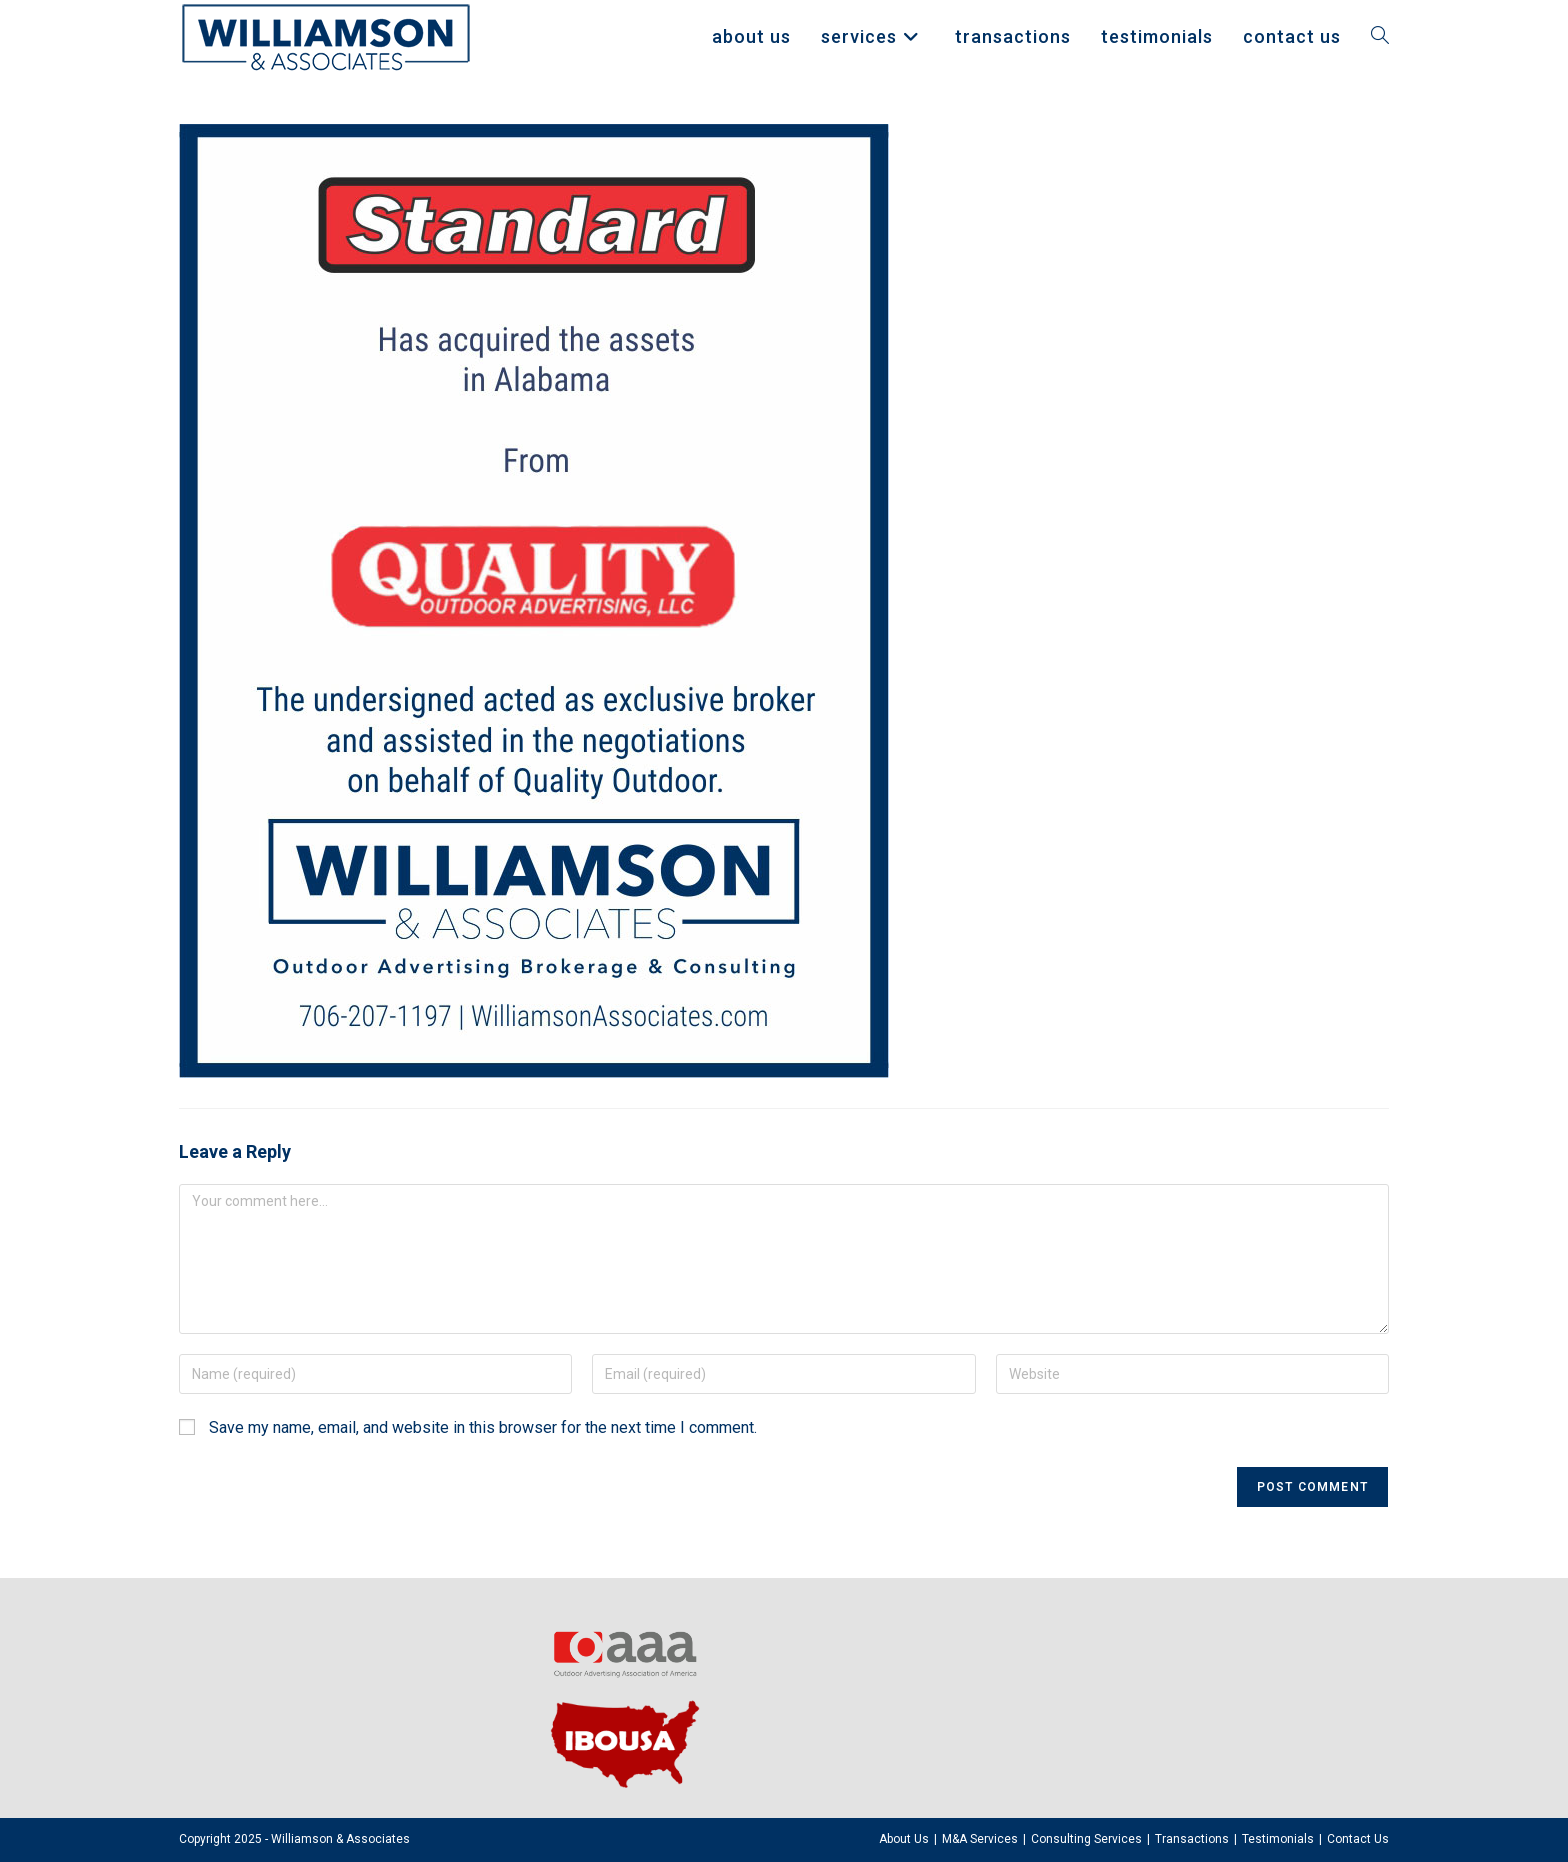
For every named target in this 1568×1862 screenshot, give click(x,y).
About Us (904, 1839)
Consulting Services (1086, 1839)
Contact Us (1358, 1839)
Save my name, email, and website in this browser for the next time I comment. (483, 1427)
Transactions (1192, 1839)
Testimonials (1278, 1839)
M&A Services (980, 1839)
